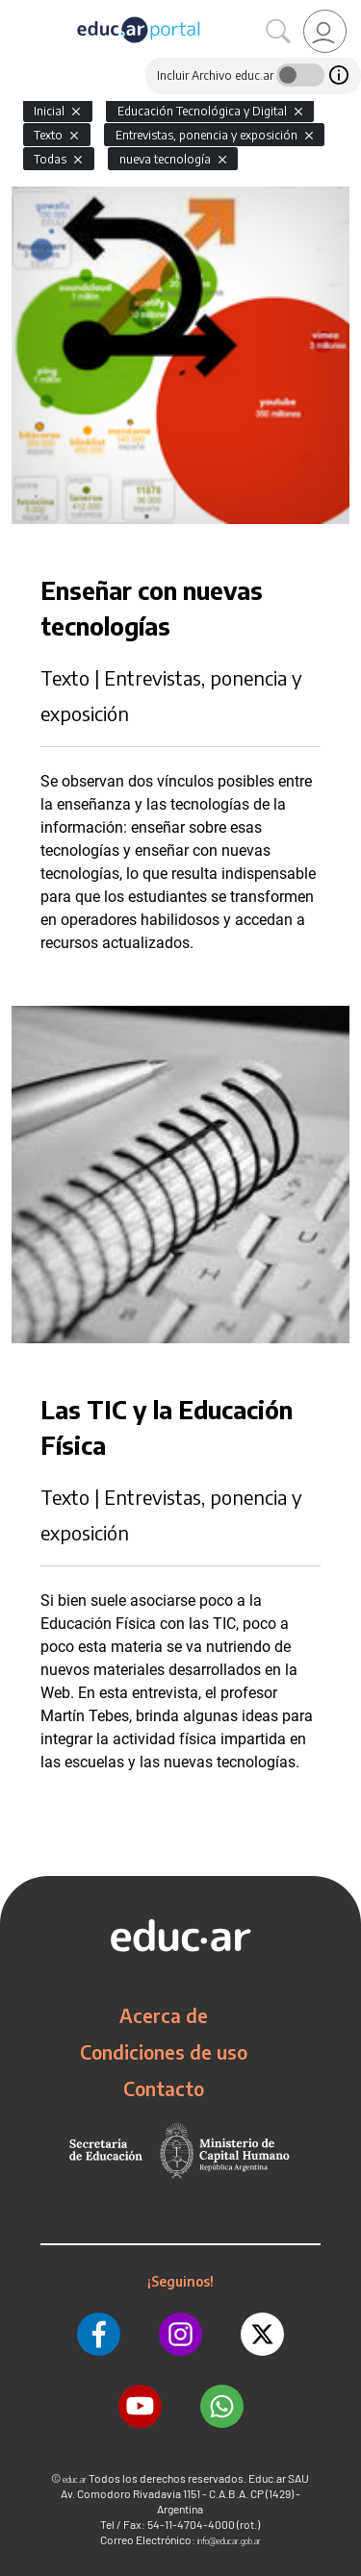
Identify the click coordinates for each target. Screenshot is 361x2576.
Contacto (163, 2088)
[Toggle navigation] (17, 10)
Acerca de (163, 2015)
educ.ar (75, 2479)
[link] (325, 31)
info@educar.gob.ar (229, 2541)
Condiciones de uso (163, 2051)
